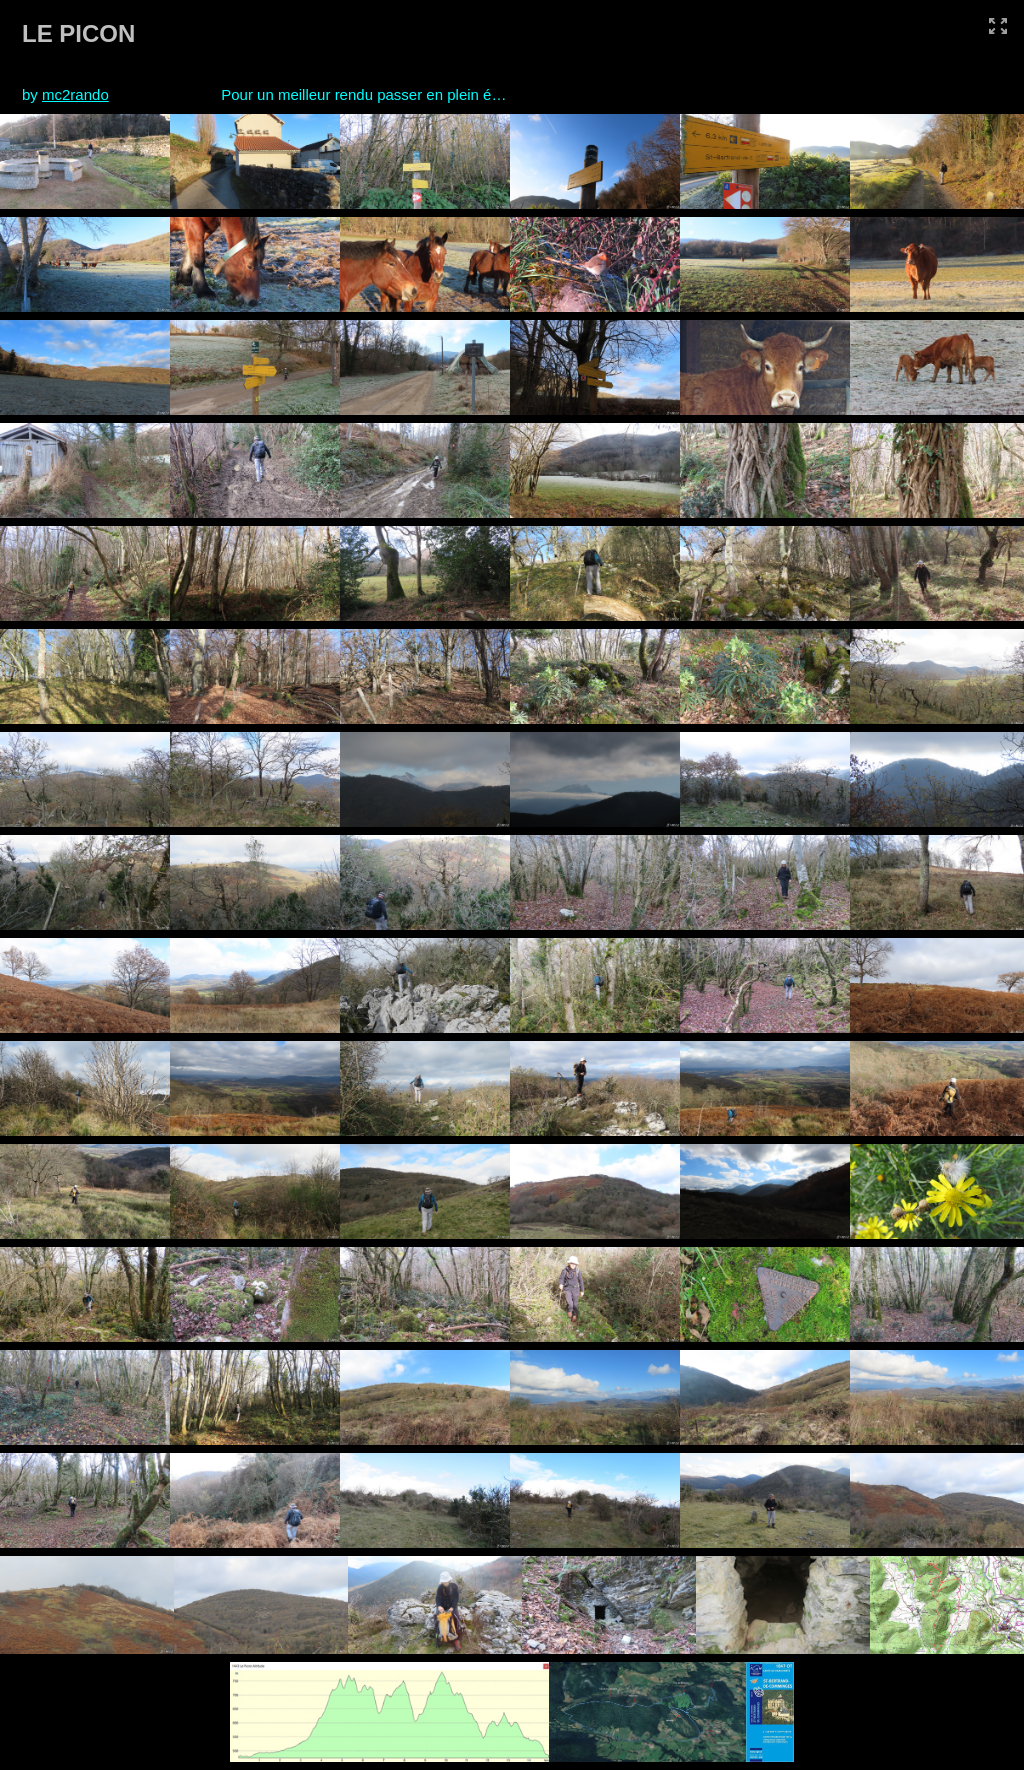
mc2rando (75, 94)
